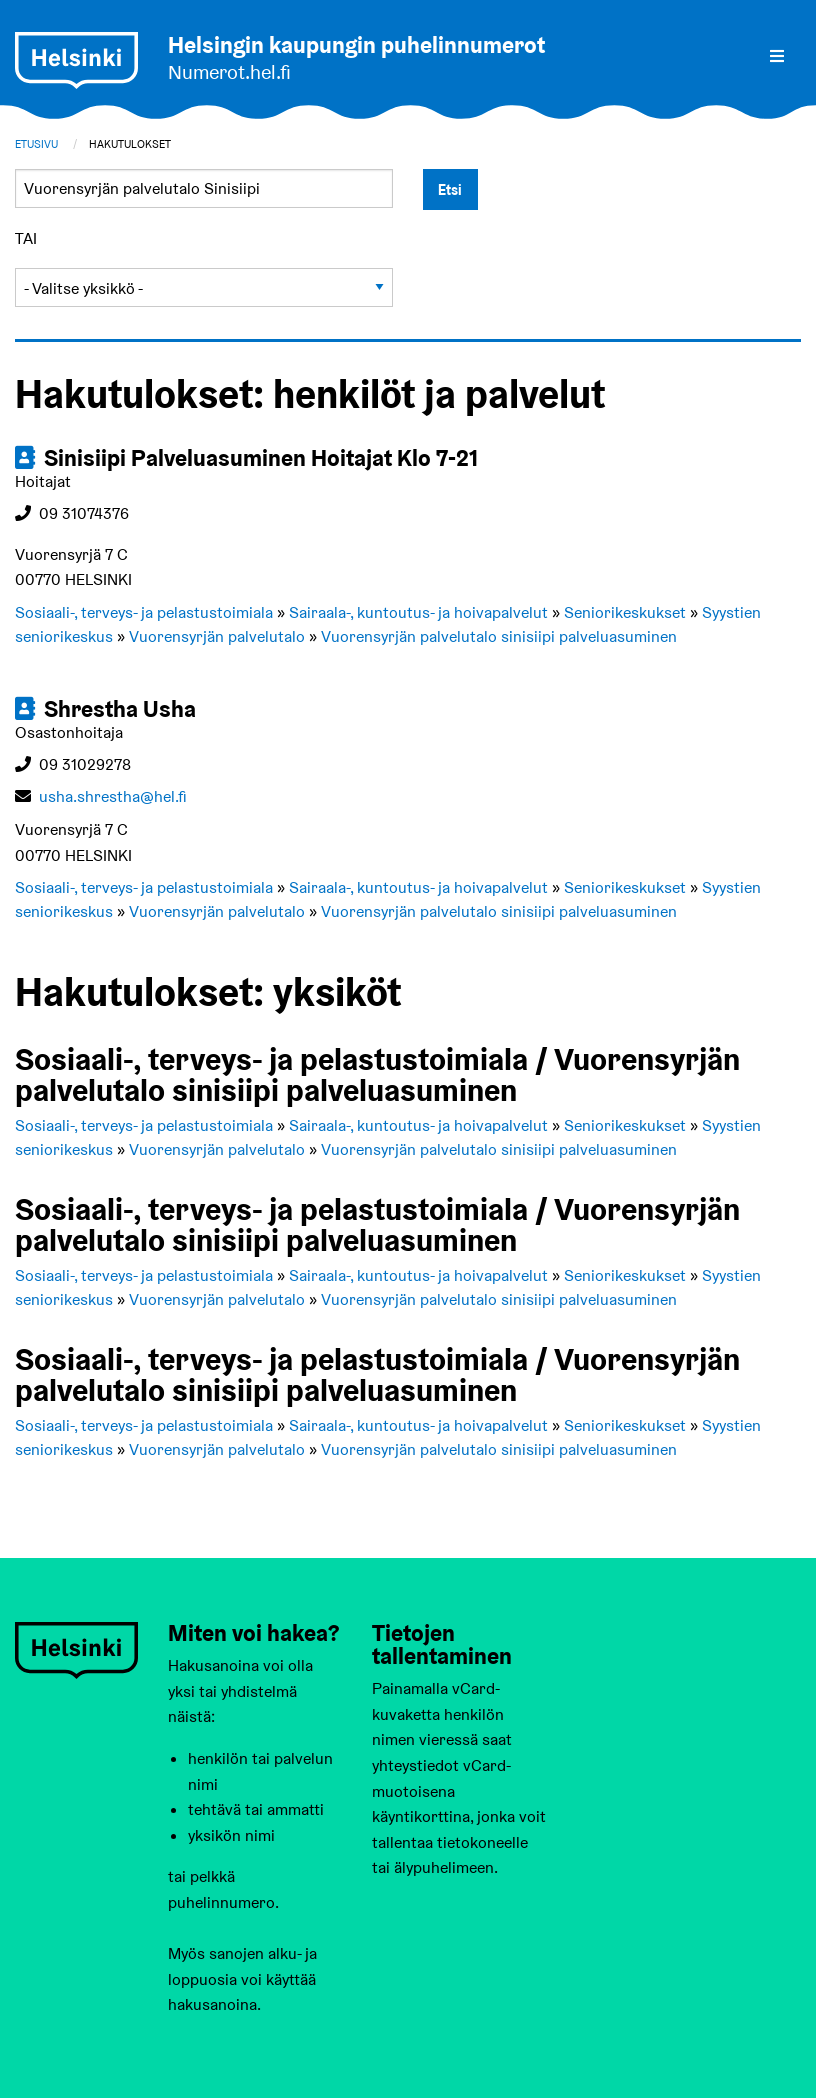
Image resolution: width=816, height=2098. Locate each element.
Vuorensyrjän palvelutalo (217, 636)
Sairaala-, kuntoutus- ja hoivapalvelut (418, 612)
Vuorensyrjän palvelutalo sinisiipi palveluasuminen (499, 636)
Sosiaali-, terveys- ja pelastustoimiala (144, 612)
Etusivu (36, 144)
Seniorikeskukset (625, 612)
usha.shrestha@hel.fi (113, 796)
